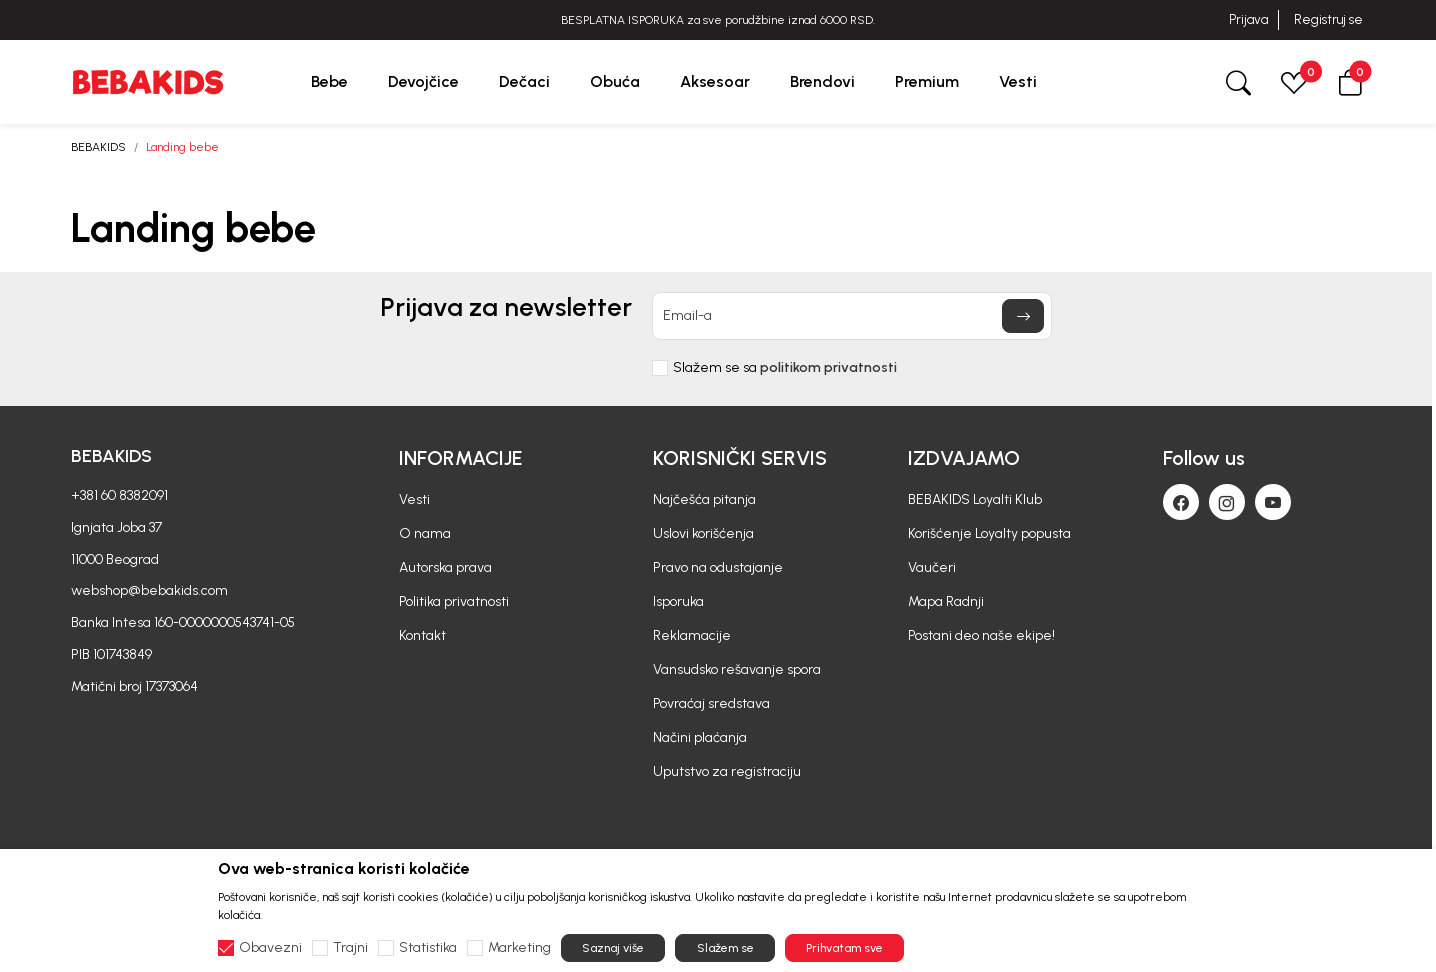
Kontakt (422, 635)
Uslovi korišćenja (703, 533)
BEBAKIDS (98, 147)
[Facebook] (1181, 502)
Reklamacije (692, 635)
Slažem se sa (785, 368)
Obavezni (270, 948)
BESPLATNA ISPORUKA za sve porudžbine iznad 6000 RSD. (718, 20)
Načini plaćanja (700, 737)
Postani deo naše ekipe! (981, 635)
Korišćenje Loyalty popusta (989, 533)
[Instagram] (1227, 502)
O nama (425, 533)
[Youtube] (1273, 502)
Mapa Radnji (946, 601)
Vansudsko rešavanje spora (737, 669)
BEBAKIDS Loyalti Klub (975, 499)
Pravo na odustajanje (718, 567)
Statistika (428, 948)
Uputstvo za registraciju (727, 771)
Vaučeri (932, 567)
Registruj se (1328, 19)
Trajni (350, 948)
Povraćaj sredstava (711, 703)
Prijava (1248, 19)
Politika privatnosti (454, 601)
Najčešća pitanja (704, 499)
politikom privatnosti (828, 367)
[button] (1350, 81)
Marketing (519, 948)
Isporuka (678, 601)
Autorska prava (445, 567)
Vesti (414, 499)
